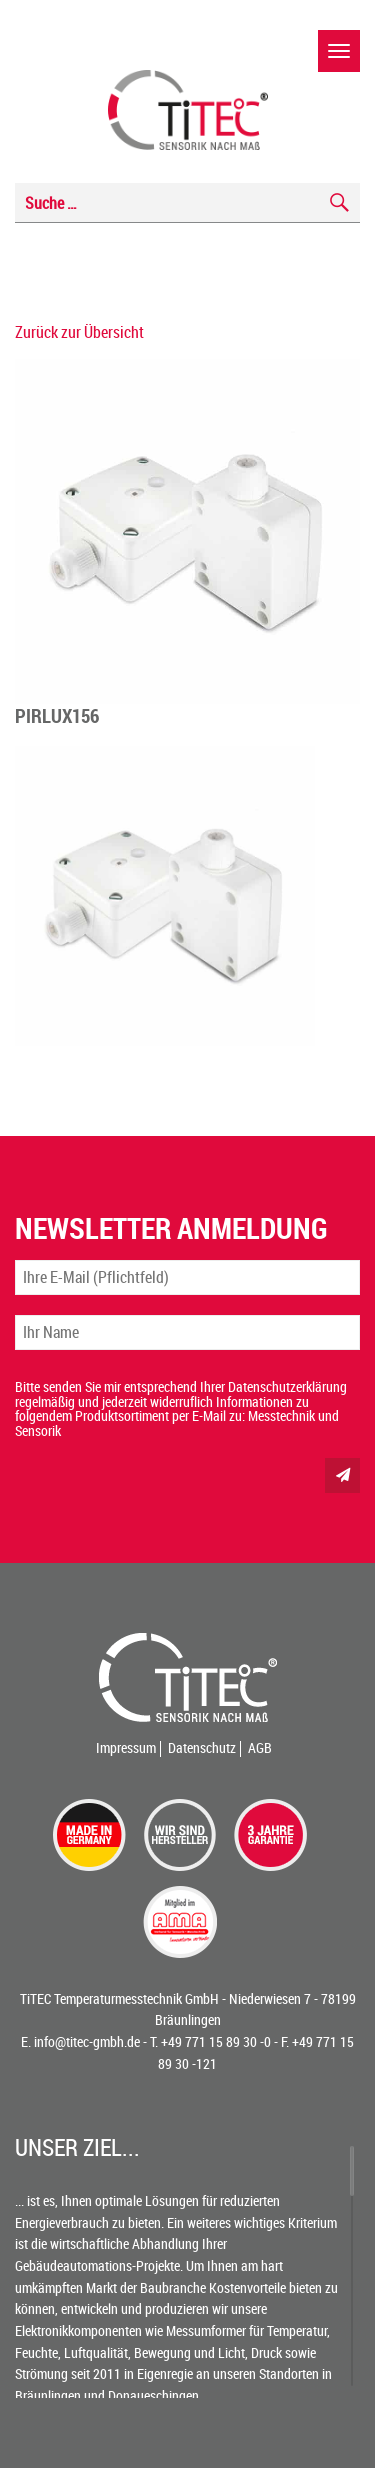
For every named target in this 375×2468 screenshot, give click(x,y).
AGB (260, 1747)
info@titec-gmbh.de (87, 2041)
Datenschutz (202, 1747)
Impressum (126, 1747)
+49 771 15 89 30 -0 (216, 2041)
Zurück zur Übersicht (79, 332)
